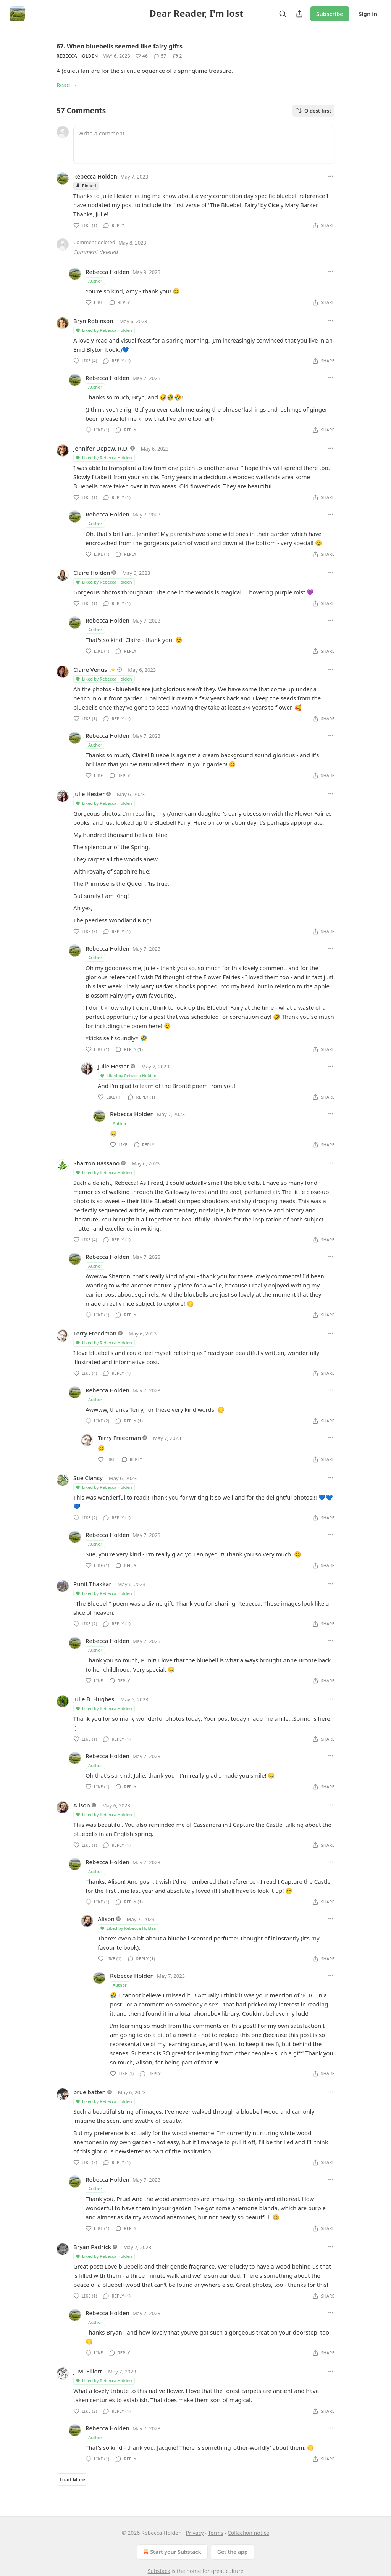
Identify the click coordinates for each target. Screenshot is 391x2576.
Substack (159, 2570)
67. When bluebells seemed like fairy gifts (120, 46)
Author (95, 281)
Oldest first (313, 110)
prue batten (89, 2092)
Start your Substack (171, 2552)
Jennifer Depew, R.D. (101, 448)
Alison (81, 1805)
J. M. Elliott (87, 2371)
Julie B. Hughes (93, 1699)
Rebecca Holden (77, 56)
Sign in (368, 14)
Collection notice (248, 2532)
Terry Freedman (94, 1333)
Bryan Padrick (92, 2247)
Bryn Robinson (93, 321)
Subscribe (329, 14)
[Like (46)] (141, 56)
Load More (72, 2479)
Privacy (195, 2532)
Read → (67, 84)
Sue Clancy (88, 1478)
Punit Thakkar (92, 1584)
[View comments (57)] (160, 56)
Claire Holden (91, 572)
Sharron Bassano (96, 1163)
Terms (215, 2532)
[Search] (282, 13)
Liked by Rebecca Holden (103, 330)
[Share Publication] (299, 13)
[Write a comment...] (203, 144)
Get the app (232, 2551)
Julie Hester (89, 794)
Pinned (85, 185)
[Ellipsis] (331, 176)
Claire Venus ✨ (94, 669)
